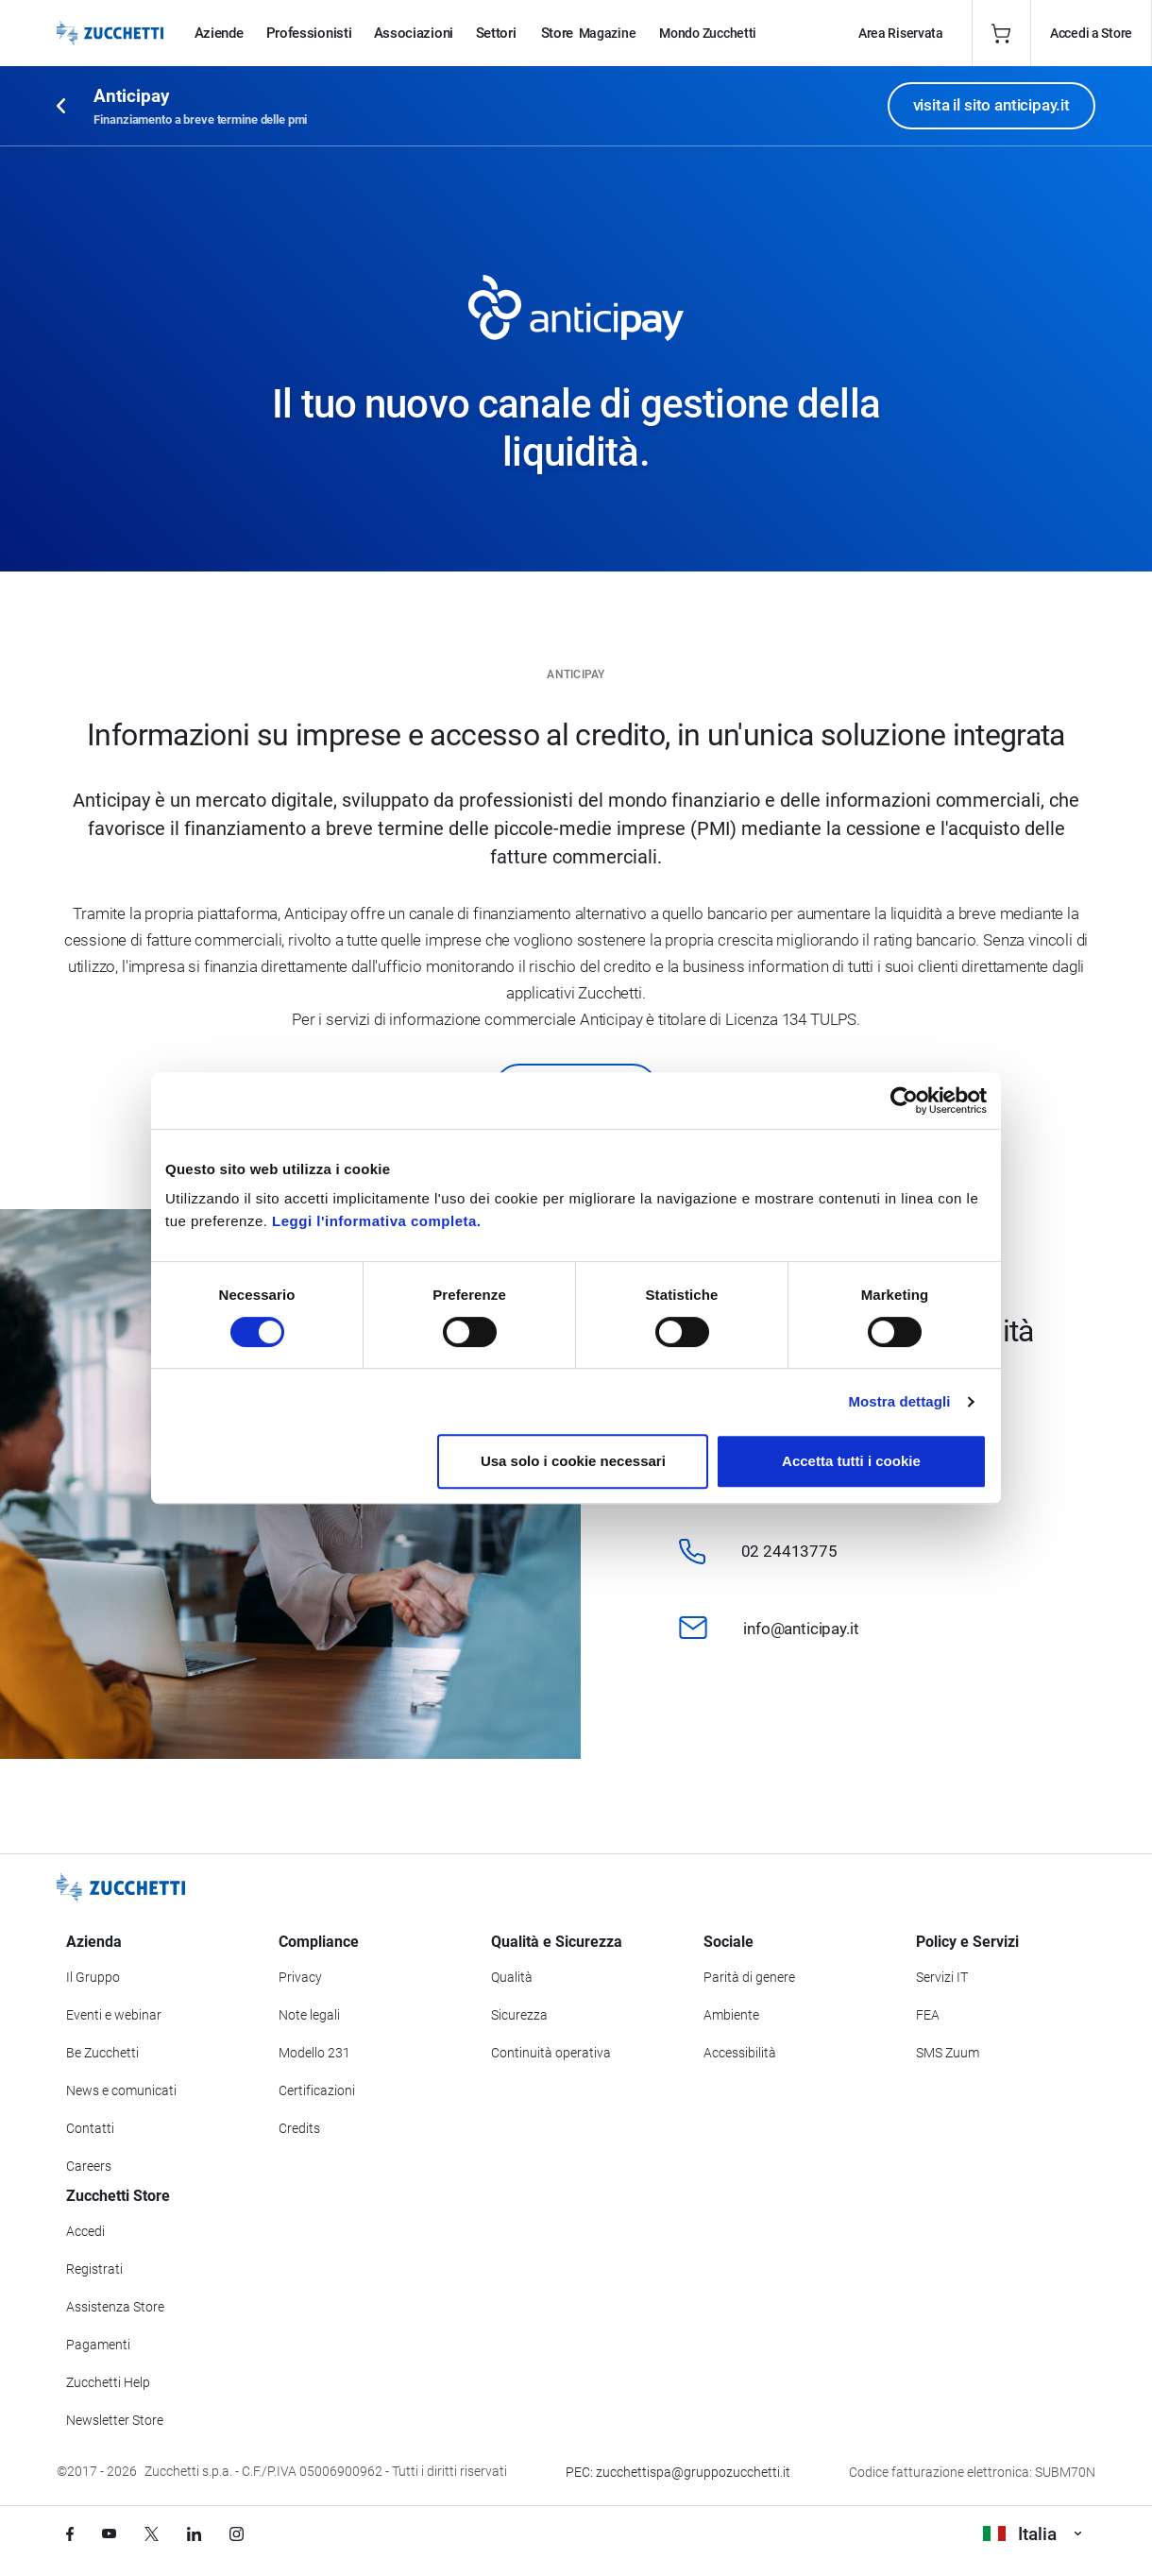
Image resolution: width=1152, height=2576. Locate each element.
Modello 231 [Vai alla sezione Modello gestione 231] (314, 2052)
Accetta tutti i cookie (851, 1461)
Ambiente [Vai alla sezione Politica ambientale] (731, 2014)
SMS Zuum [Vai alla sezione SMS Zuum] (947, 2052)
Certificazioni (317, 2090)
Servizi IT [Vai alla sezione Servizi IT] (942, 1977)
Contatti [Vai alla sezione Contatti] (90, 2128)
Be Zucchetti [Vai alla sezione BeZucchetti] (102, 2052)
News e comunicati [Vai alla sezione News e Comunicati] (121, 2090)
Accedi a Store (1091, 33)
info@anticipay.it (800, 1628)
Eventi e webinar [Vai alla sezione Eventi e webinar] (113, 2014)
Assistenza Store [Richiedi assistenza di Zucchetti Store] (115, 2306)
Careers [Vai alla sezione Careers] (88, 2166)
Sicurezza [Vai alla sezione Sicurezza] (519, 2014)
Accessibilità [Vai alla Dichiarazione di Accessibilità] (739, 2052)
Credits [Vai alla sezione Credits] (299, 2128)
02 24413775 (789, 1551)
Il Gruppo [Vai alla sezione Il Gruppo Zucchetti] (93, 1977)
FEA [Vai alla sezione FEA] (928, 2014)
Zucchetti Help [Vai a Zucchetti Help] (108, 2382)
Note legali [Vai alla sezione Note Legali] (309, 2014)
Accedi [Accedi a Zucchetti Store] (85, 2231)
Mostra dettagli (899, 1401)
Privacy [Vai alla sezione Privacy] (300, 1977)
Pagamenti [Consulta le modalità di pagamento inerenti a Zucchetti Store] (98, 2344)
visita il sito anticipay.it (991, 104)
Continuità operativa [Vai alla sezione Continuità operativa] (551, 2052)
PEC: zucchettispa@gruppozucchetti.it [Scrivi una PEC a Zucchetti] (678, 2472)
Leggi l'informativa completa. (376, 1221)
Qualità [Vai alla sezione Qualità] (512, 1977)
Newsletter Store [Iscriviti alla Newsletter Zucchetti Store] (114, 2420)
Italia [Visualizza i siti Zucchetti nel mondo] (1032, 2534)
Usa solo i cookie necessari (573, 1461)
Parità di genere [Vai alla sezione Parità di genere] (749, 1977)
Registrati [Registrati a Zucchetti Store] (94, 2269)
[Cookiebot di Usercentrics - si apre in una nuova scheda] (904, 1100)
